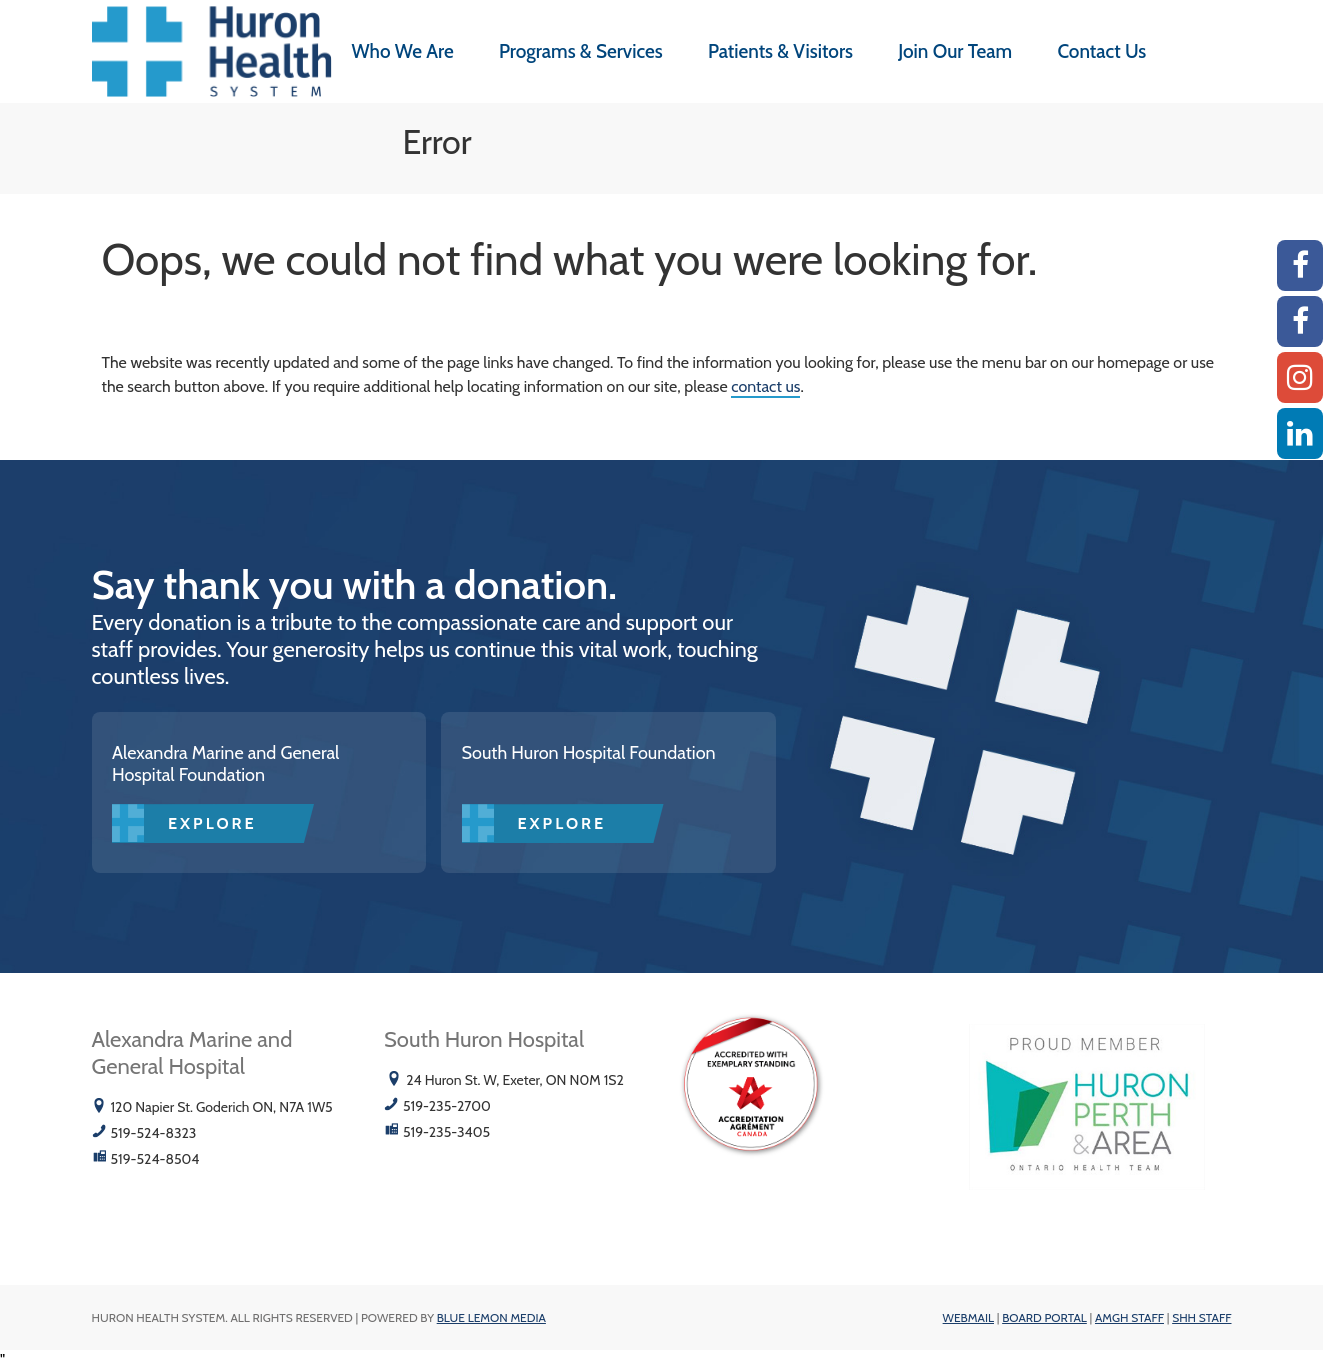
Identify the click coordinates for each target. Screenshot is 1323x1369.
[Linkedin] (1300, 433)
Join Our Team (955, 51)
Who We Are (403, 51)
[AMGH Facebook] (1300, 265)
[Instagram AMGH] (1300, 377)
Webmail (968, 1317)
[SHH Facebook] (1300, 321)
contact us (765, 386)
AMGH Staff (1129, 1317)
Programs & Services (581, 51)
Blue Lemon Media (491, 1317)
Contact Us (1101, 51)
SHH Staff (1201, 1317)
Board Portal (1044, 1317)
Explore (212, 823)
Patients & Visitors (780, 51)
